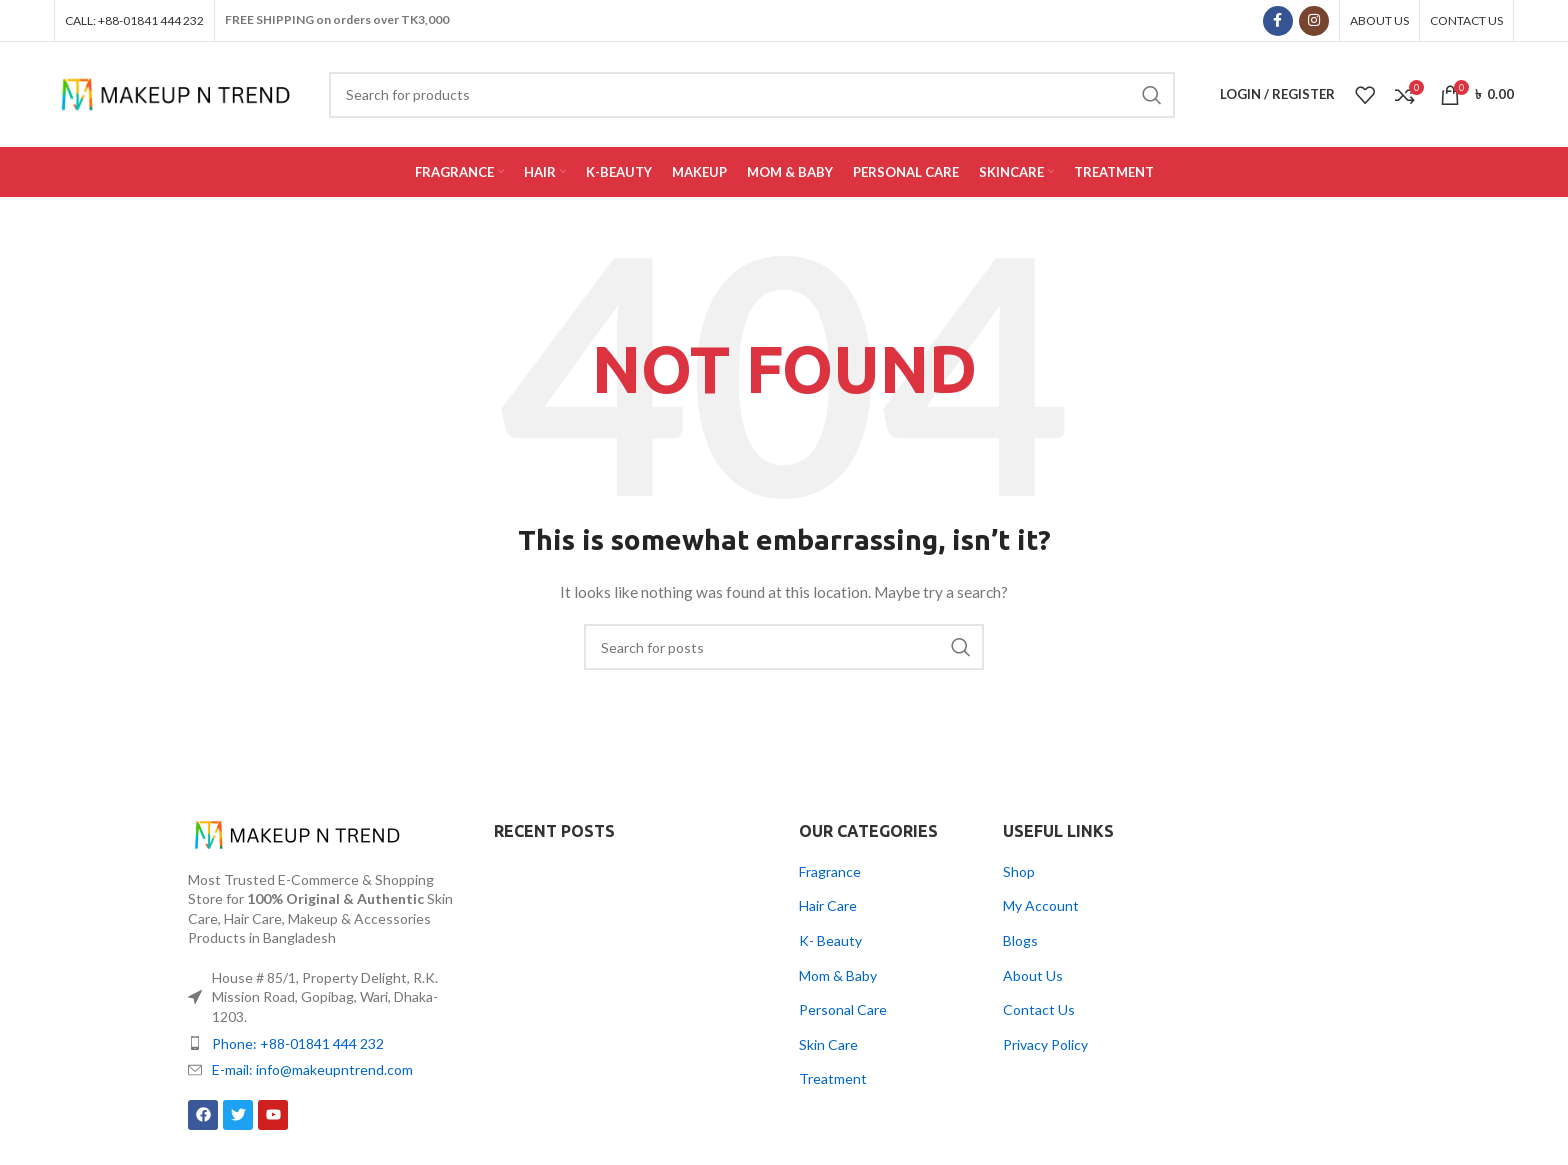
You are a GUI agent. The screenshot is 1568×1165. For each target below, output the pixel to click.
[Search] (784, 647)
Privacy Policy (1045, 1044)
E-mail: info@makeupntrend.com (312, 1069)
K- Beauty (830, 940)
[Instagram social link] (1314, 21)
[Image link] (298, 832)
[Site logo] (176, 92)
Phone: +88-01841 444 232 (298, 1043)
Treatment (833, 1078)
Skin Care (828, 1044)
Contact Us (1039, 1009)
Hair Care (828, 905)
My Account (1041, 905)
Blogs (1020, 940)
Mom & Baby (838, 975)
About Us (1033, 975)
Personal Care (843, 1009)
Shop (1019, 871)
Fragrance (830, 871)
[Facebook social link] (1278, 21)
